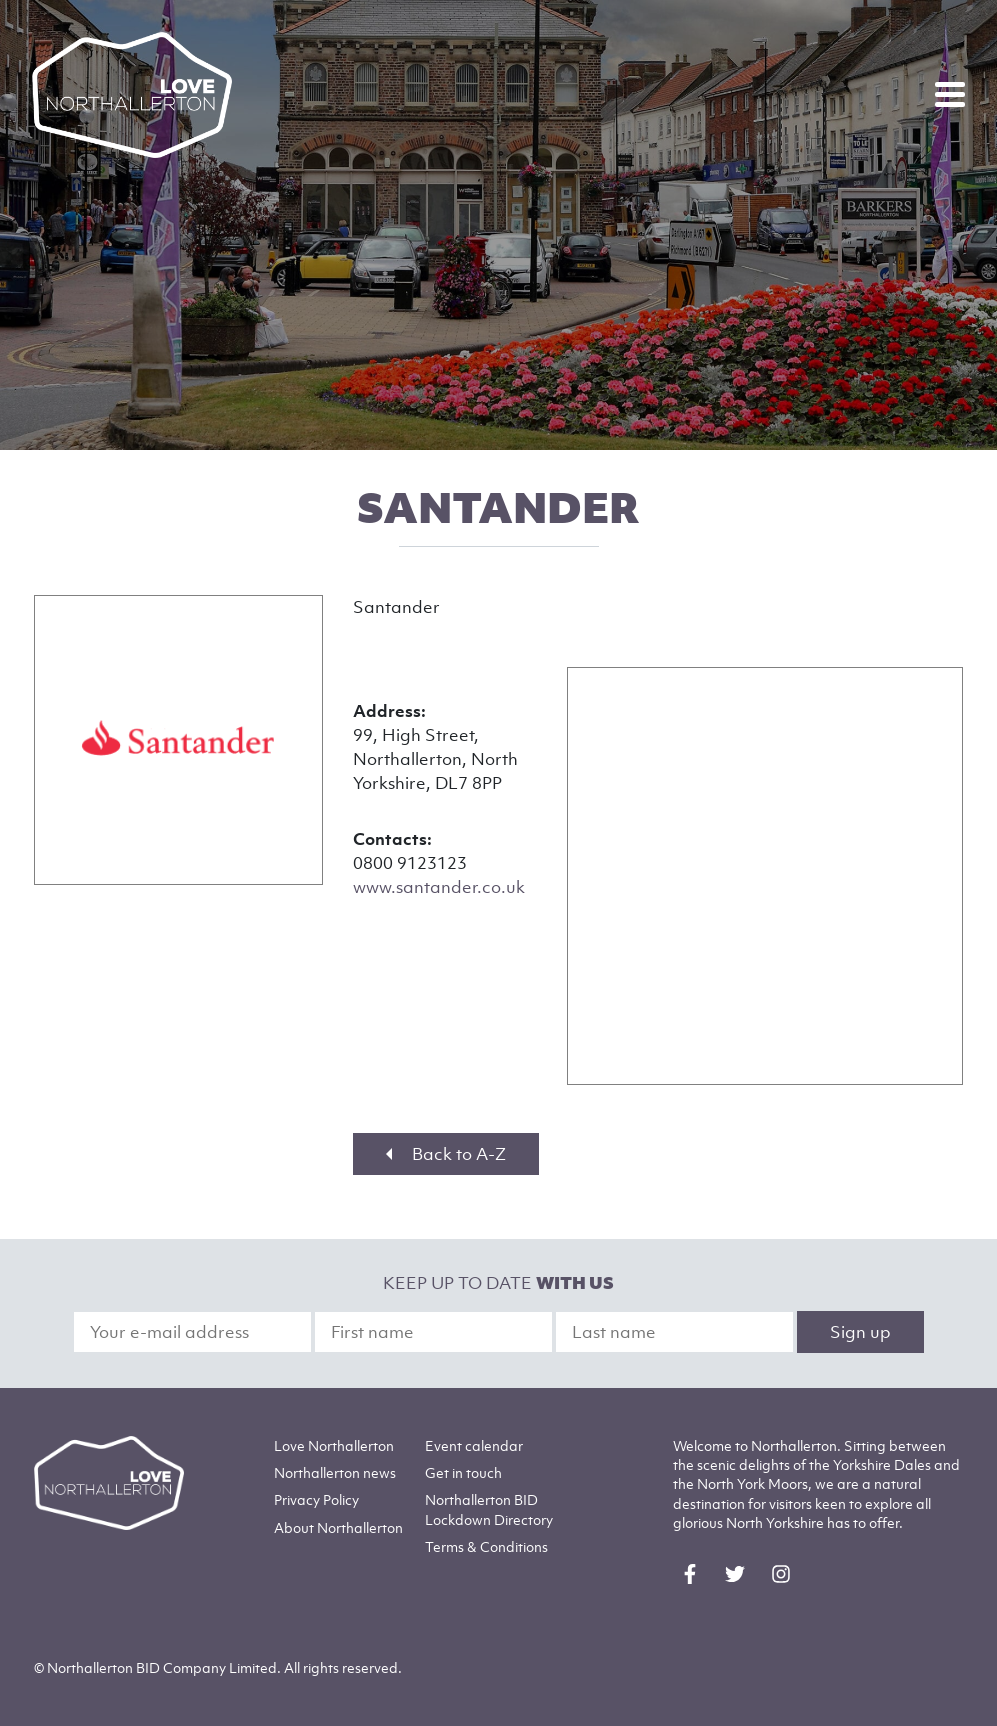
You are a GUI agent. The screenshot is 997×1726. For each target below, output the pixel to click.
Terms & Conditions (486, 1546)
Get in (463, 1472)
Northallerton (335, 1472)
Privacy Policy (316, 1499)
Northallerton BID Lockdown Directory (489, 1509)
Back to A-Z (446, 1154)
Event (474, 1445)
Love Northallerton (334, 1445)
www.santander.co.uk (439, 887)
